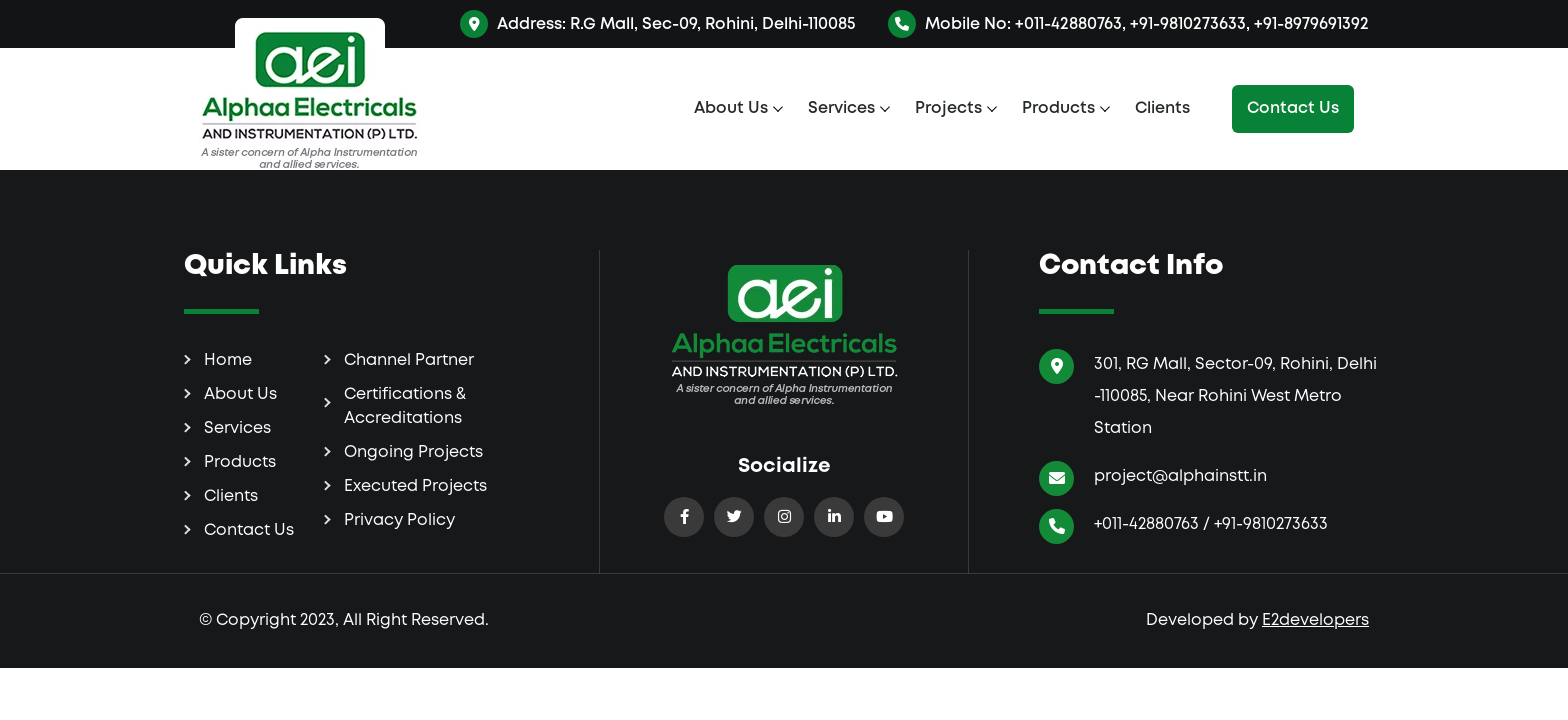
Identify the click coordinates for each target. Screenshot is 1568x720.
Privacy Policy (399, 520)
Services (841, 108)
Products (1058, 108)
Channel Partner (409, 360)
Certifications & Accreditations (405, 406)
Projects (948, 108)
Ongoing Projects (413, 452)
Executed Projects (415, 486)
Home (228, 360)
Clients (1162, 108)
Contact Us (1293, 108)
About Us (731, 108)
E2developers (1315, 620)
